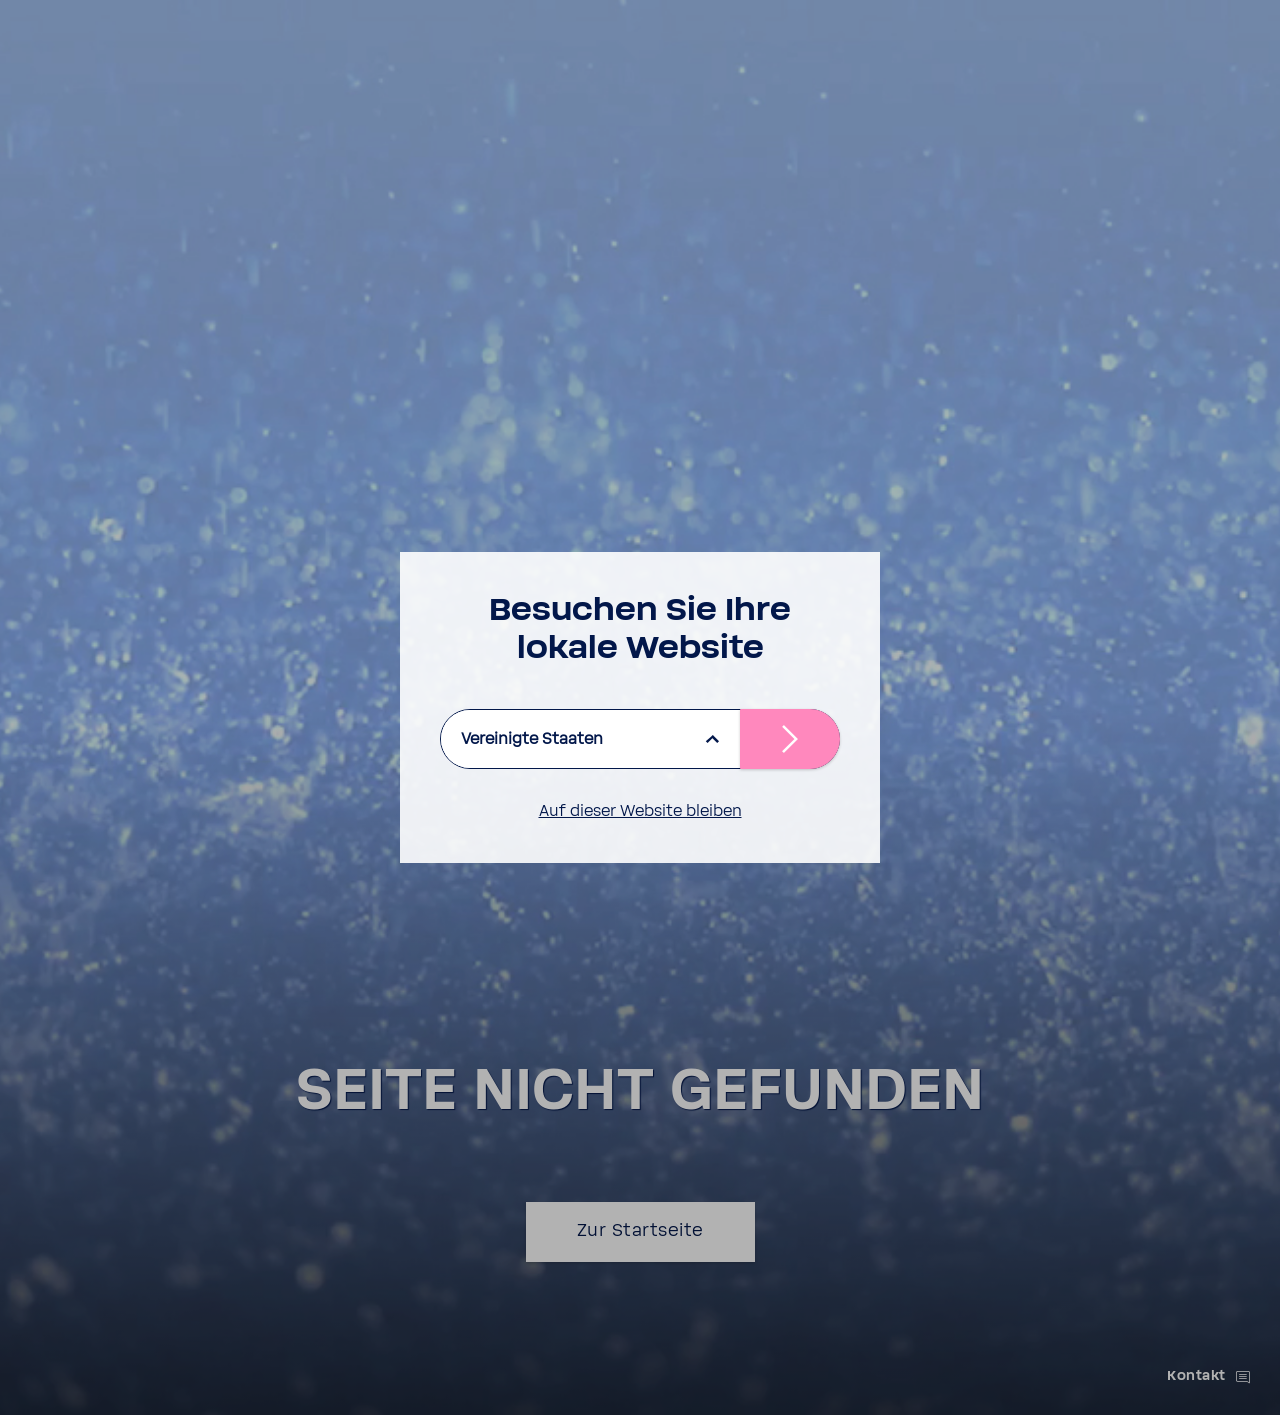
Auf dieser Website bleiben (640, 811)
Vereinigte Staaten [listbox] (532, 739)
